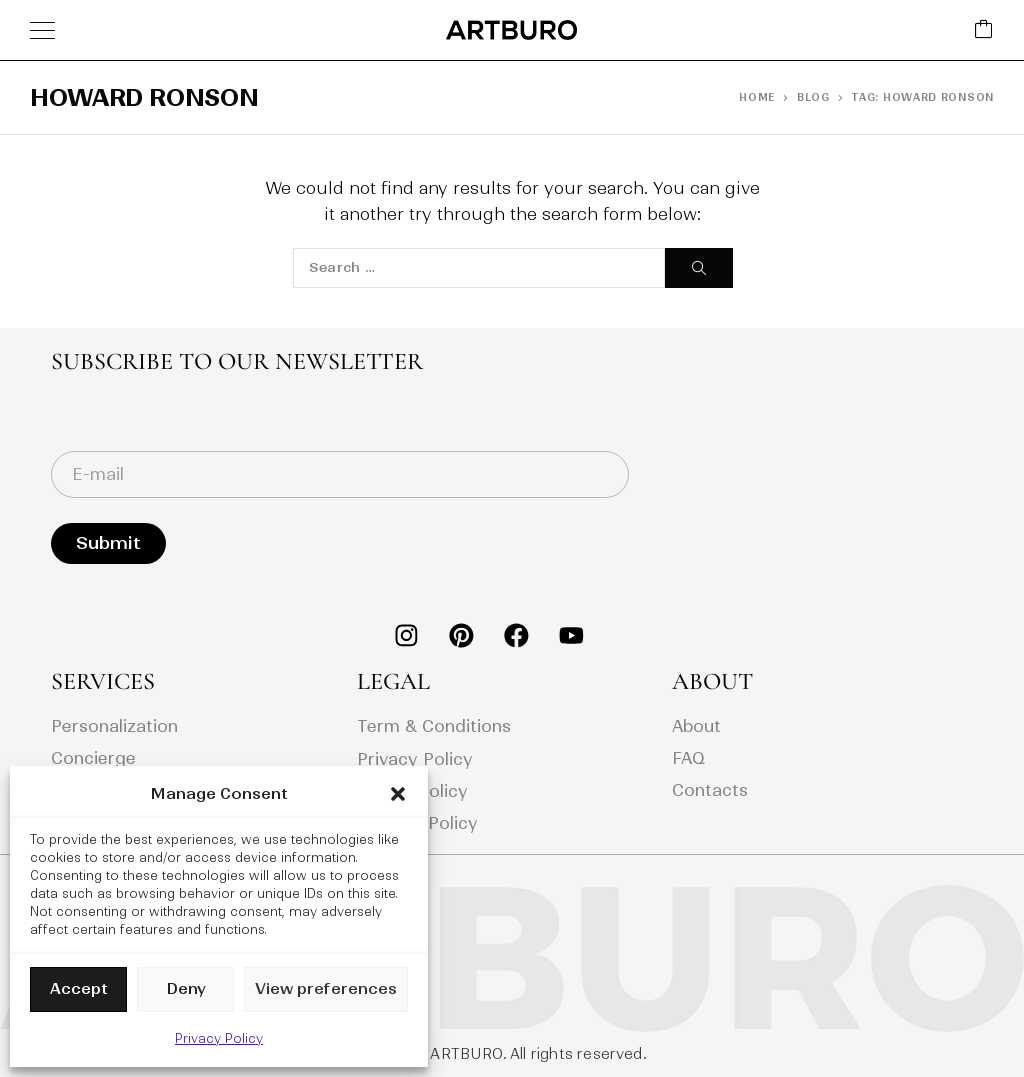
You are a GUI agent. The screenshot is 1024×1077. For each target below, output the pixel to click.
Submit (108, 543)
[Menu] (42, 30)
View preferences (326, 988)
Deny (186, 988)
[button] (398, 794)
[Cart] (984, 30)
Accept (79, 988)
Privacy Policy (219, 1038)
